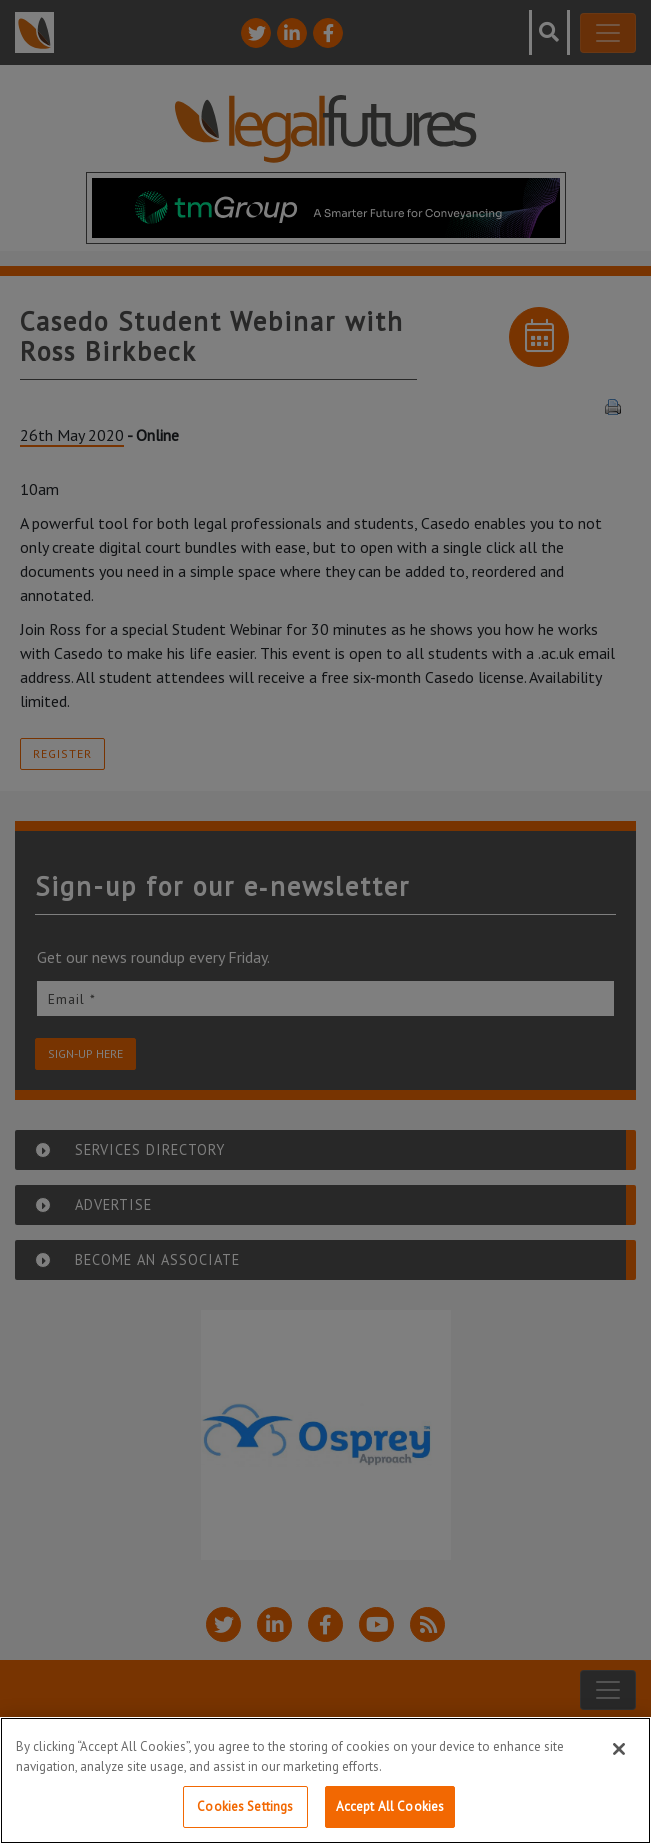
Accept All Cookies (390, 1806)
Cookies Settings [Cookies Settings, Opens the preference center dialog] (245, 1806)
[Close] (619, 1749)
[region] (325, 1780)
